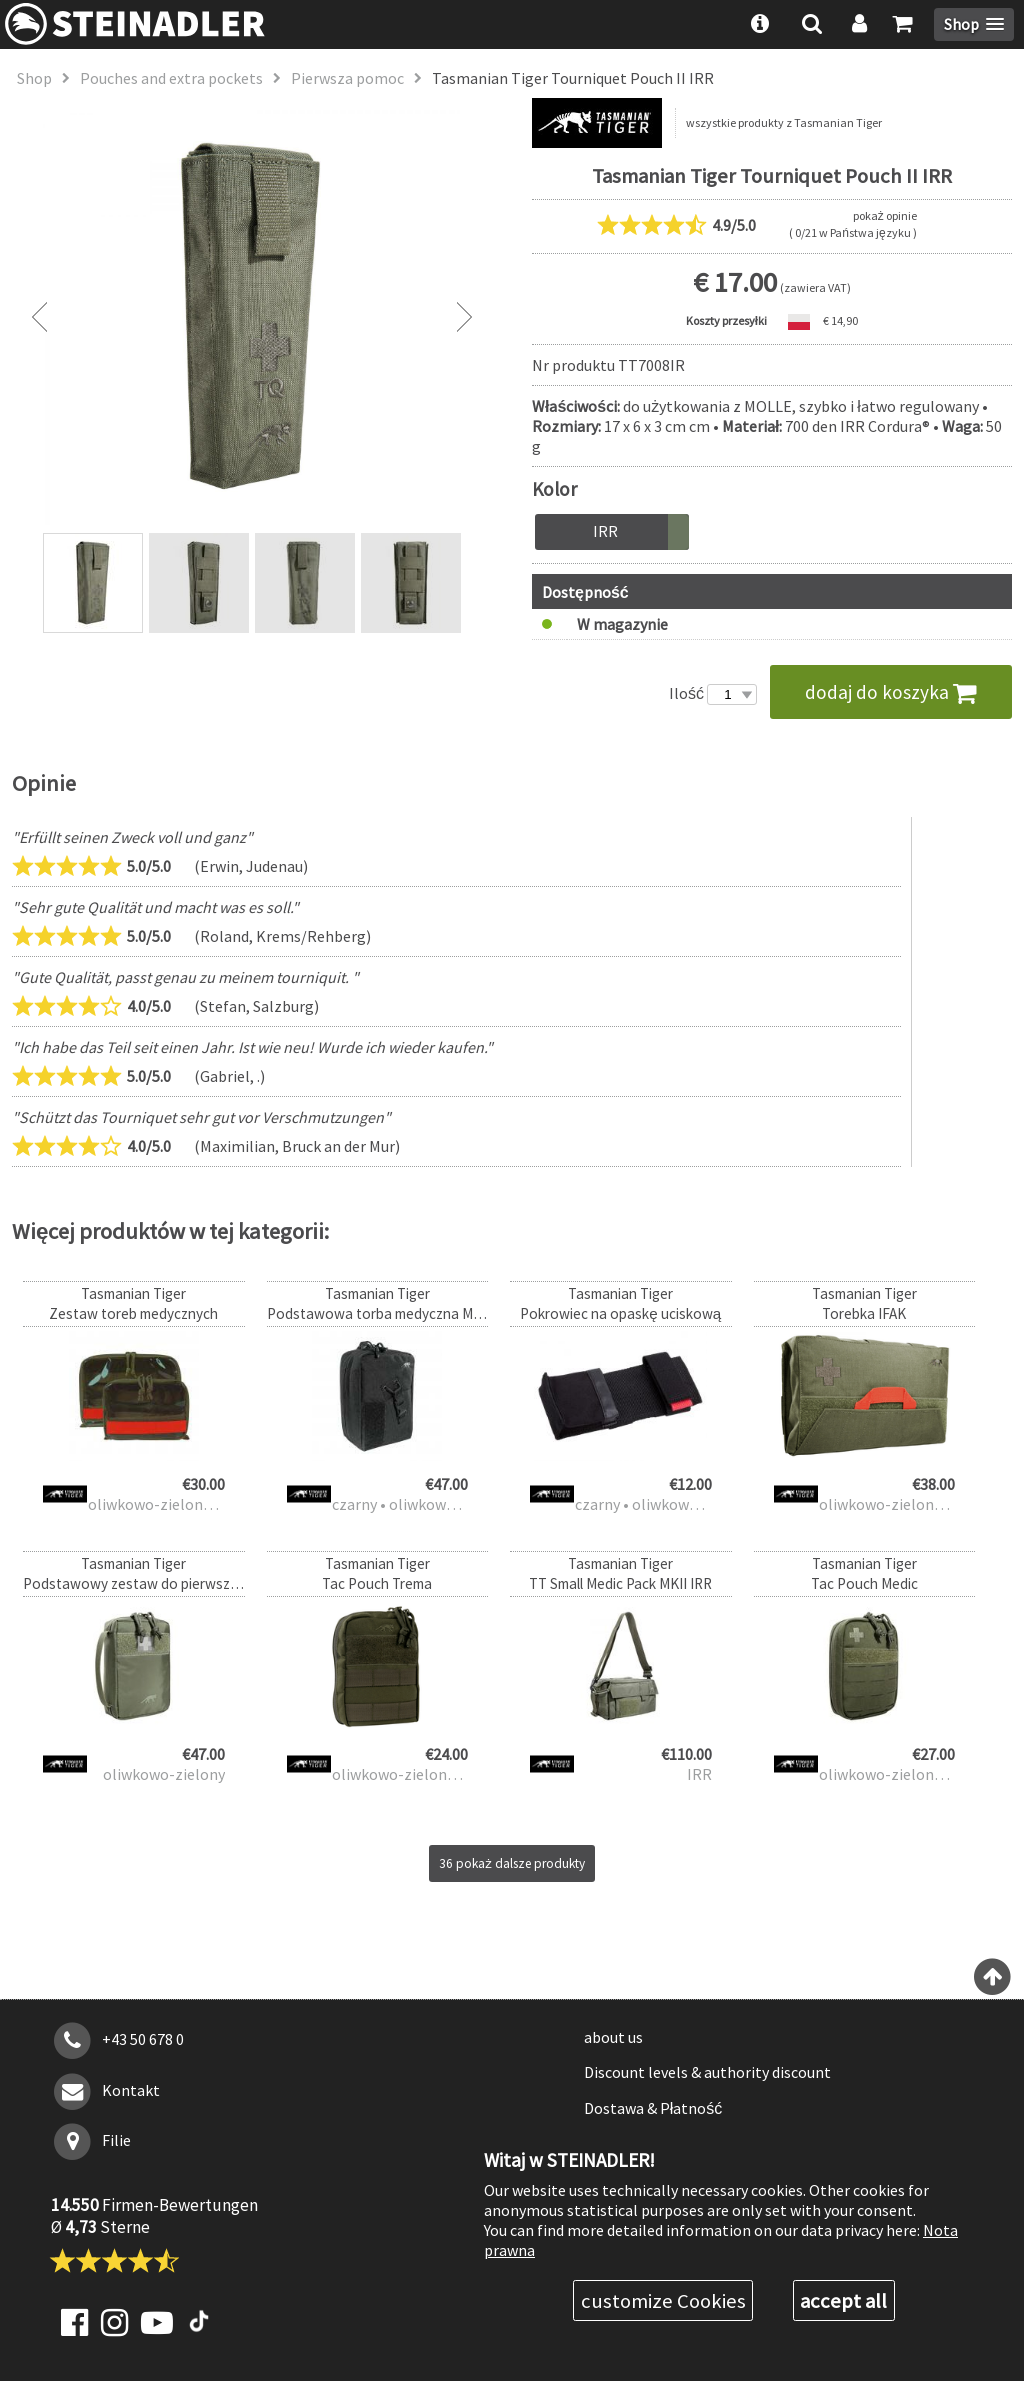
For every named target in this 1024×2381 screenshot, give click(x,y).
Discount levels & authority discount (707, 2072)
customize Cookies (663, 2301)
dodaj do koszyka (891, 692)
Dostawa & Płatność (653, 2108)
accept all (843, 2301)
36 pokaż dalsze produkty (512, 1863)
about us (613, 2037)
